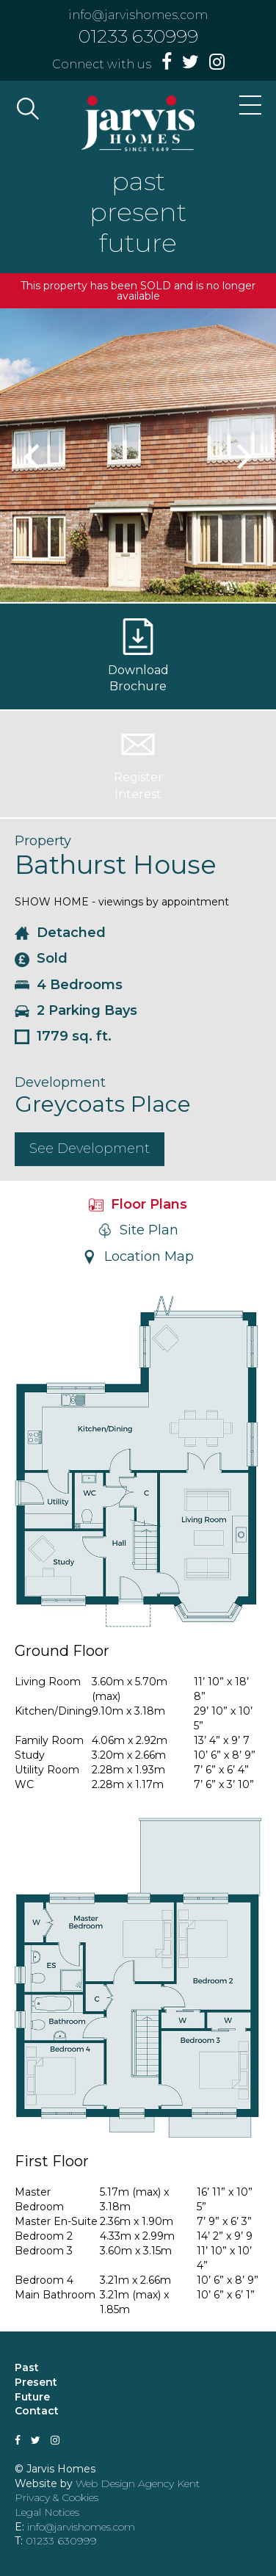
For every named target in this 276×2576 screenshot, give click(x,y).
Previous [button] (33, 455)
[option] (138, 455)
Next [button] (243, 455)
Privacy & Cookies (56, 2497)
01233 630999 (138, 36)
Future (32, 2396)
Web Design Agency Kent (138, 2483)
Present (36, 2382)
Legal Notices (47, 2512)
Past (27, 2367)
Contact (37, 2410)
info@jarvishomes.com (138, 15)
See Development (89, 1148)
